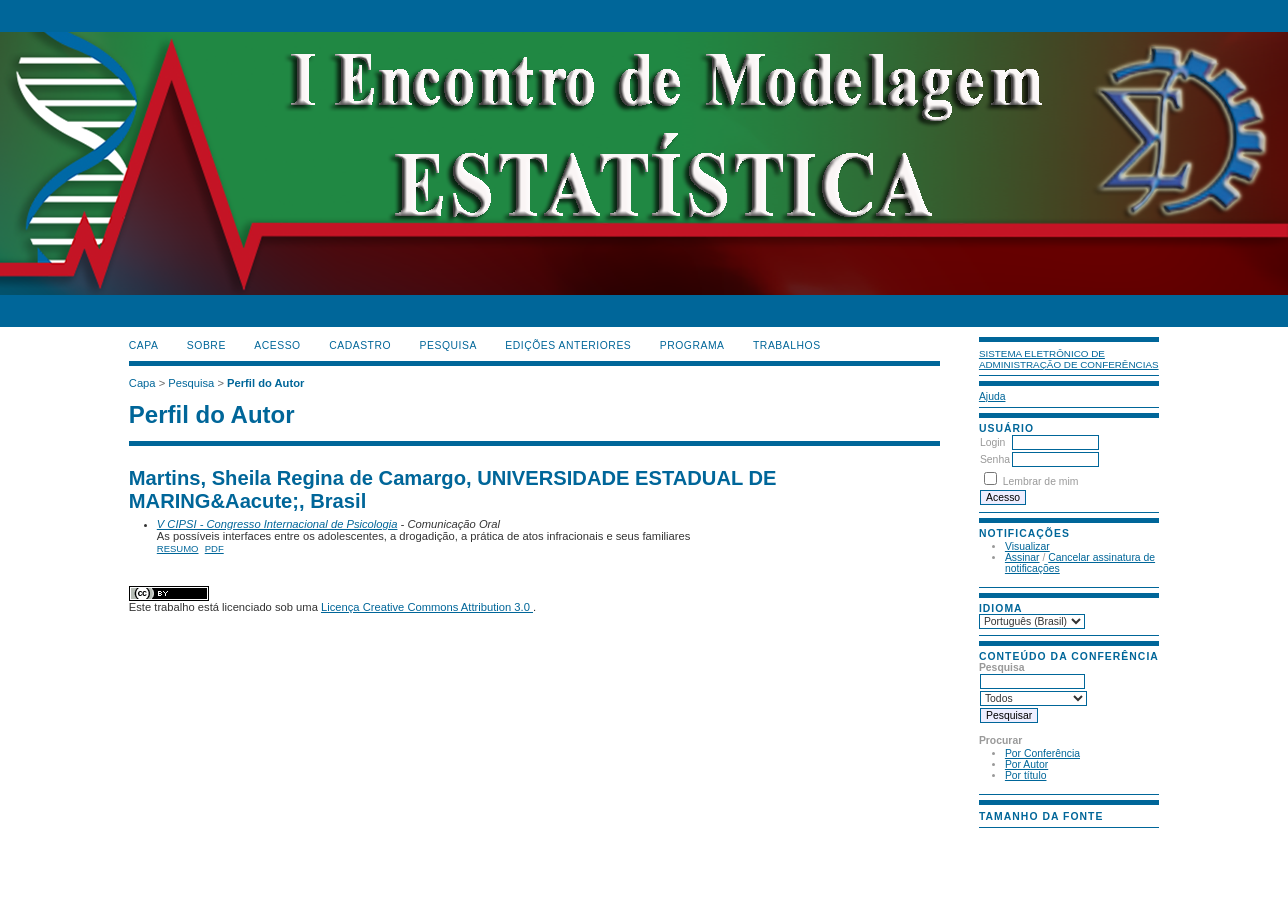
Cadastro (360, 345)
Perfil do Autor (265, 383)
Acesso (277, 345)
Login (992, 442)
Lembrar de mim (1041, 481)
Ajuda (992, 396)
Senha (995, 459)
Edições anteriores (568, 345)
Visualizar (1027, 546)
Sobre (206, 345)
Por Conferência (1042, 753)
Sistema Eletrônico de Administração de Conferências (1069, 359)
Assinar (1022, 557)
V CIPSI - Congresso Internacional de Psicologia (277, 524)
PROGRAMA (692, 345)
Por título (1026, 775)
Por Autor (1026, 764)
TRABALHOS (787, 345)
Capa (144, 345)
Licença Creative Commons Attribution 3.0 (427, 607)
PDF (214, 548)
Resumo (178, 548)
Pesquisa (448, 345)
